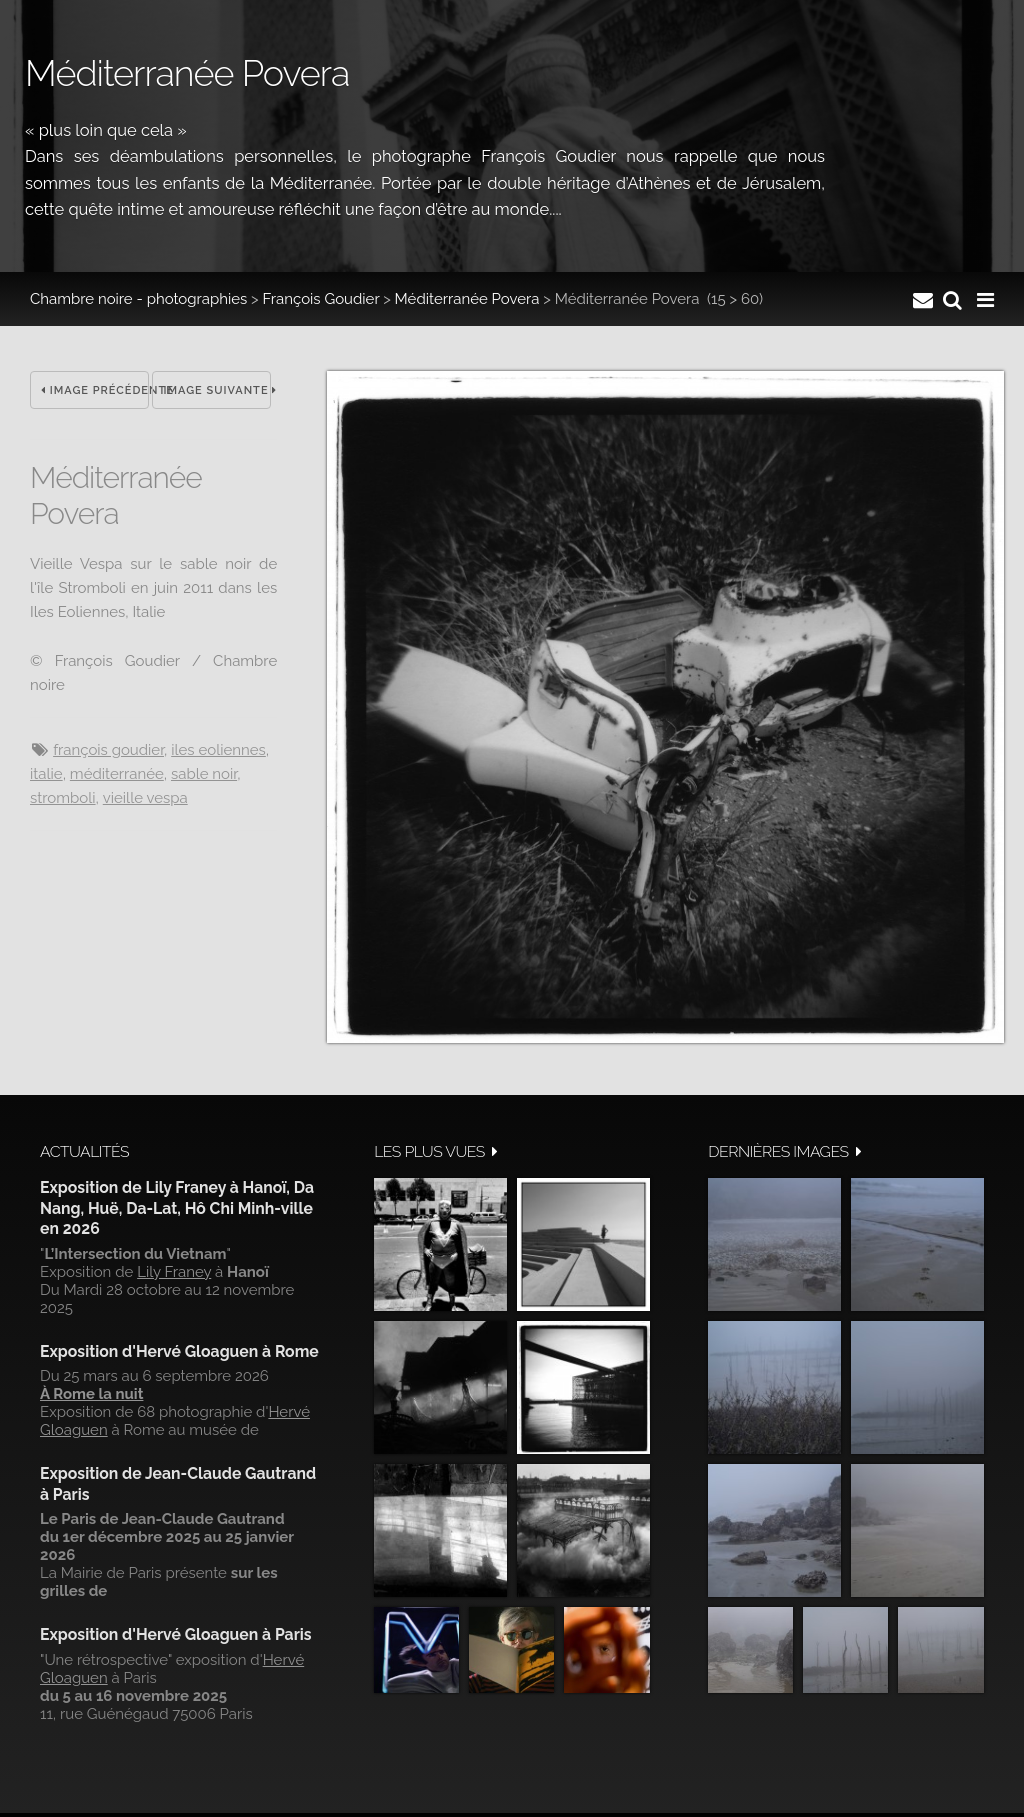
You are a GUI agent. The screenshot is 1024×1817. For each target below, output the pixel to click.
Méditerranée (117, 774)
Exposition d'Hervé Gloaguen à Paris (176, 1634)
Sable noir (204, 774)
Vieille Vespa (145, 798)
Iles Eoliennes (218, 750)
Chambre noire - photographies (138, 299)
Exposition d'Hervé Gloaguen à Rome (179, 1351)
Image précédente (95, 390)
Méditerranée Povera (467, 299)
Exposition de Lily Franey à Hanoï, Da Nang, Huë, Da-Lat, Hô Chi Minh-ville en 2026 (177, 1208)
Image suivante (217, 390)
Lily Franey (174, 1272)
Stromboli (63, 798)
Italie (46, 774)
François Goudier (321, 299)
